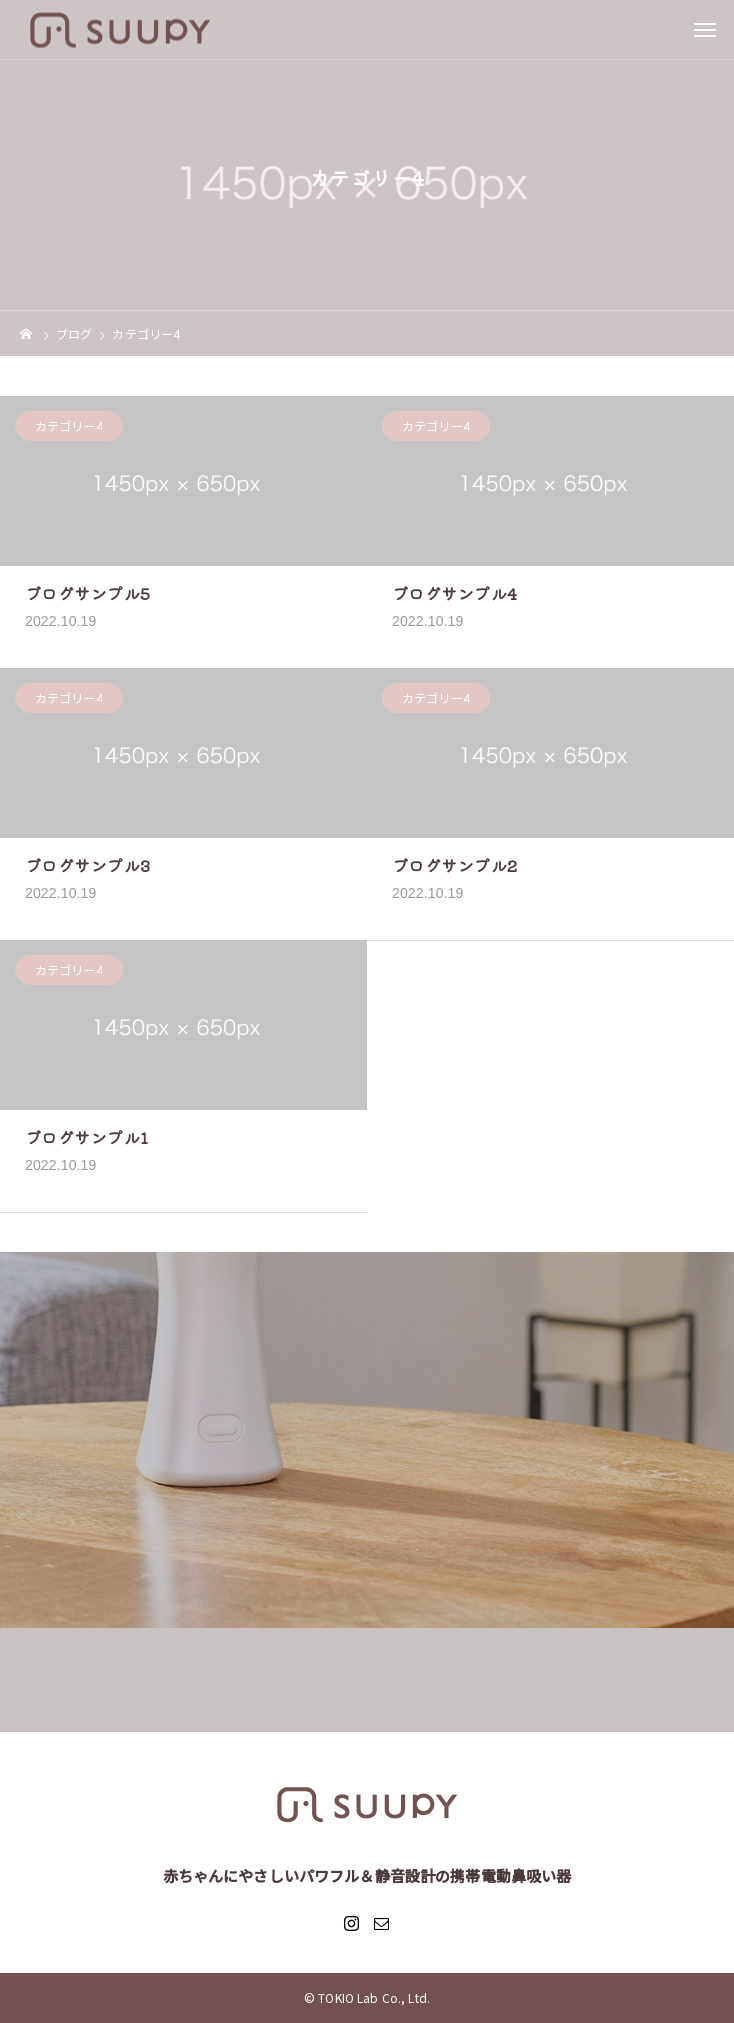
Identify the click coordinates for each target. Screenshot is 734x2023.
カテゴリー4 (69, 427)
